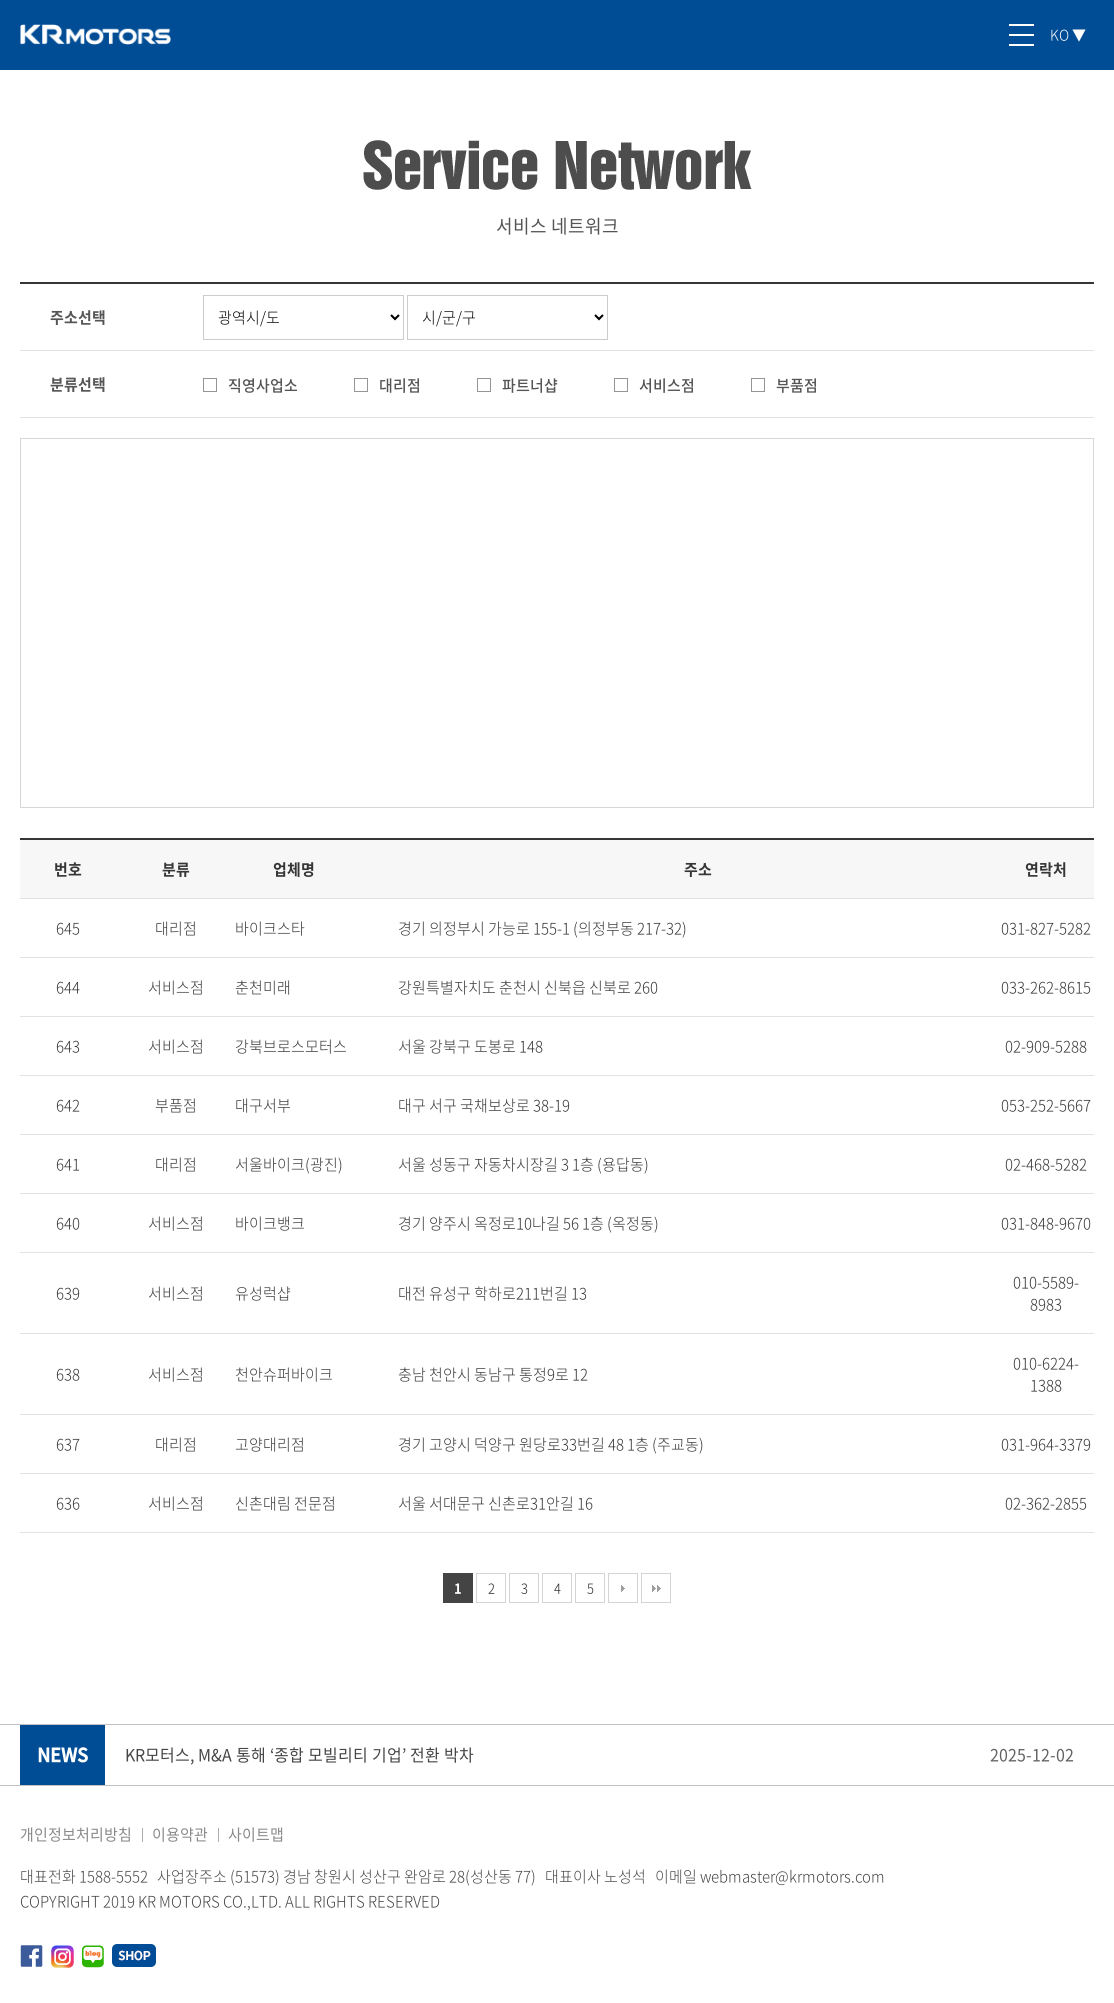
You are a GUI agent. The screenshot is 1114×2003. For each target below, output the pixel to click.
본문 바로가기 (0, 0)
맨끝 (656, 1588)
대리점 (400, 385)
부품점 (797, 385)
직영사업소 (263, 385)
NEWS (62, 1754)
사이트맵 (256, 1834)
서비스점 (667, 385)
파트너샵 (530, 385)
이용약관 (180, 1834)
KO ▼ (1068, 34)
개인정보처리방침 (76, 1834)
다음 (623, 1588)
